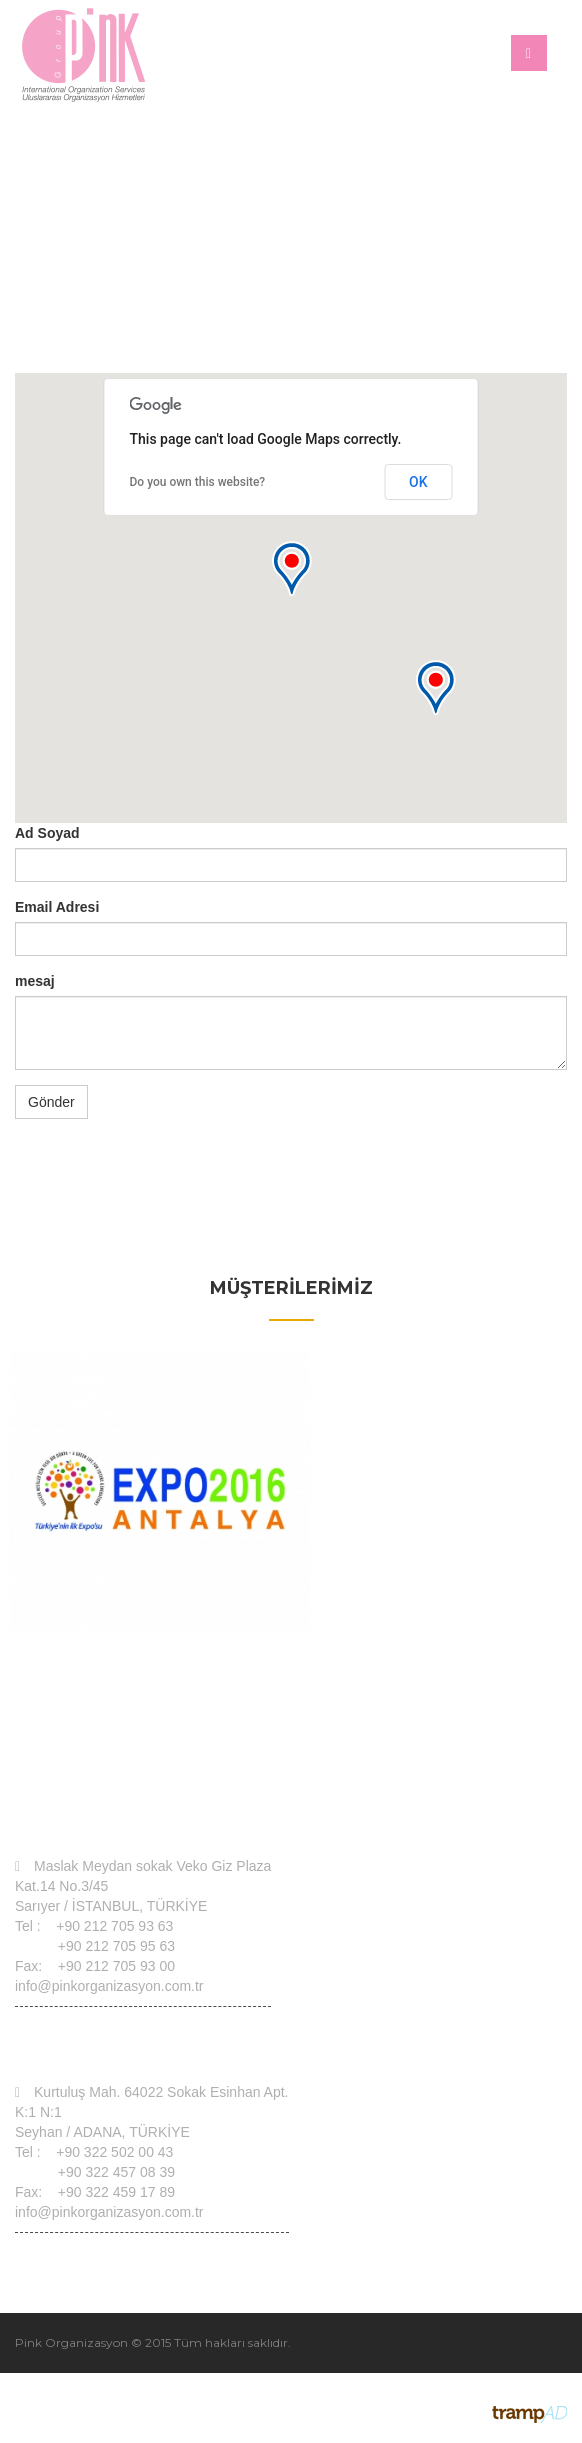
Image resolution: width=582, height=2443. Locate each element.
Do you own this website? (198, 482)
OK (418, 482)
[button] (291, 568)
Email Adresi (57, 907)
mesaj (35, 981)
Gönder (51, 1102)
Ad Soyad (47, 833)
